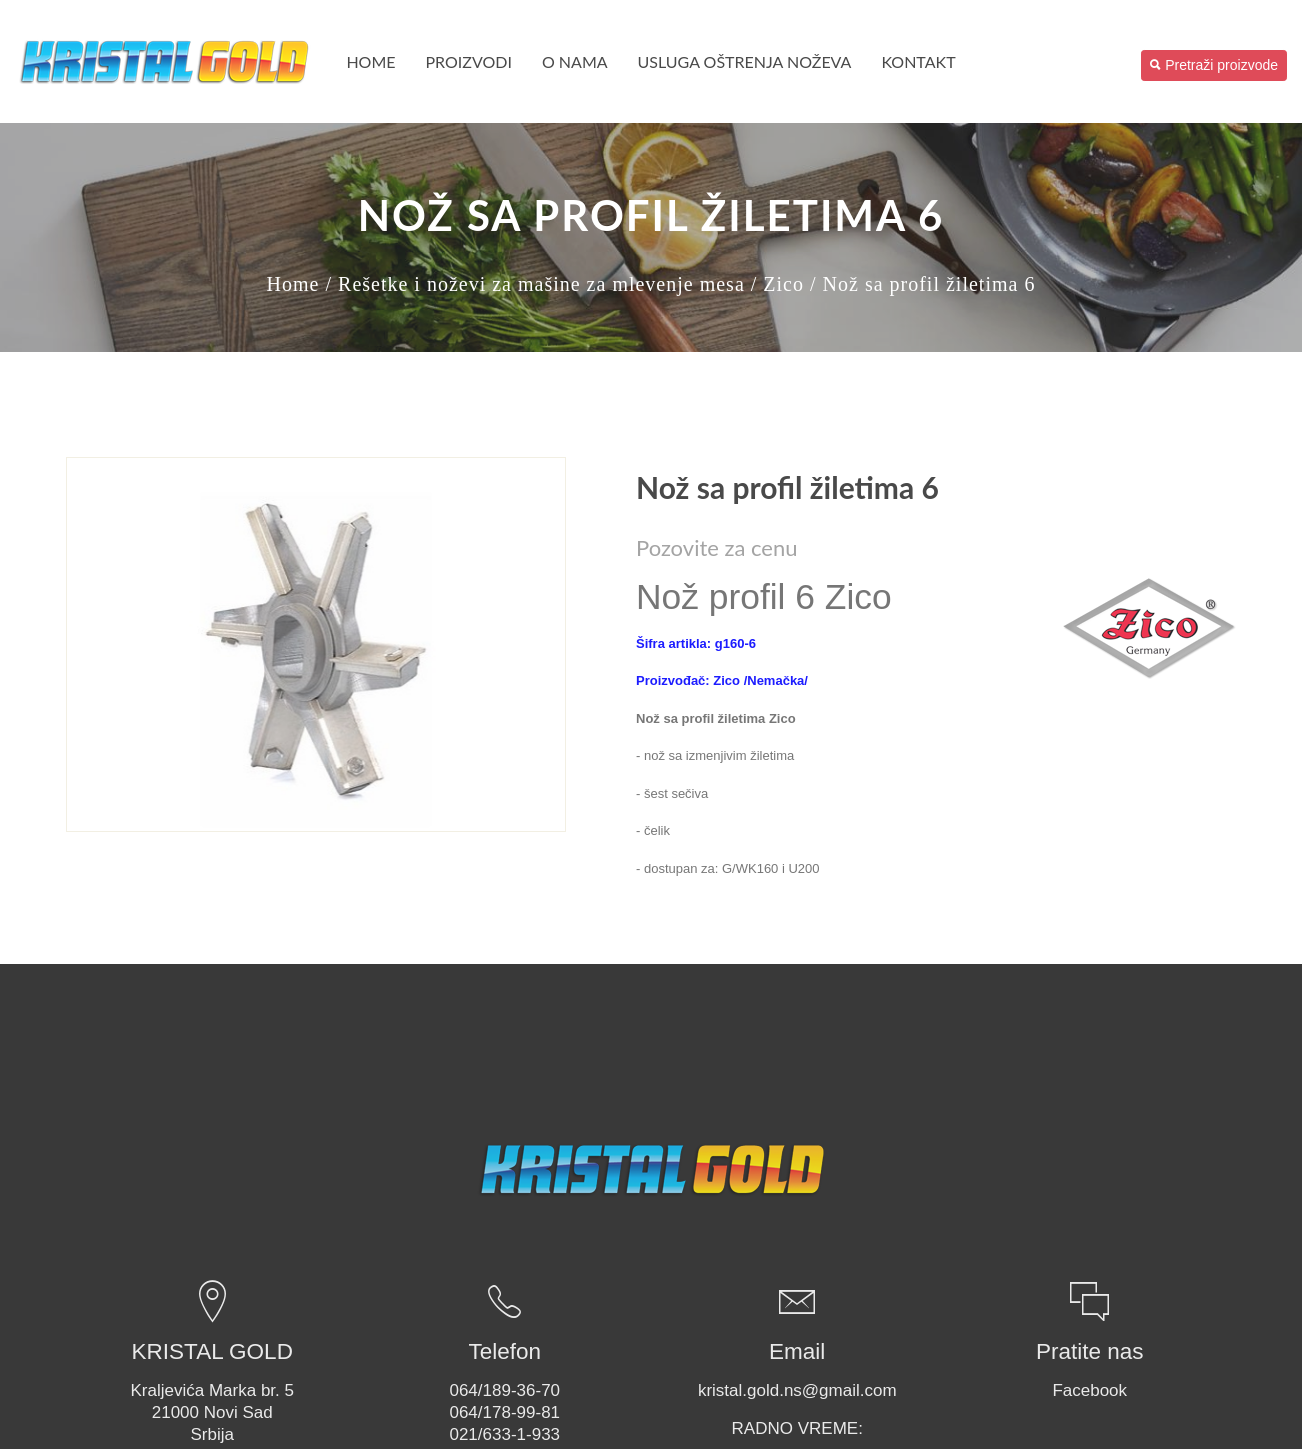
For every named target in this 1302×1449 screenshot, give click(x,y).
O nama (575, 61)
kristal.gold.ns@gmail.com (797, 1390)
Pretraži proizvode (1214, 65)
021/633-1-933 (504, 1434)
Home (370, 61)
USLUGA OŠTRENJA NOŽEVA (745, 61)
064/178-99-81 (504, 1412)
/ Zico (777, 284)
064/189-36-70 (504, 1390)
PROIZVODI (469, 61)
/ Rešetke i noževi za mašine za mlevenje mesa (534, 284)
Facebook (1089, 1390)
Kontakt (918, 61)
